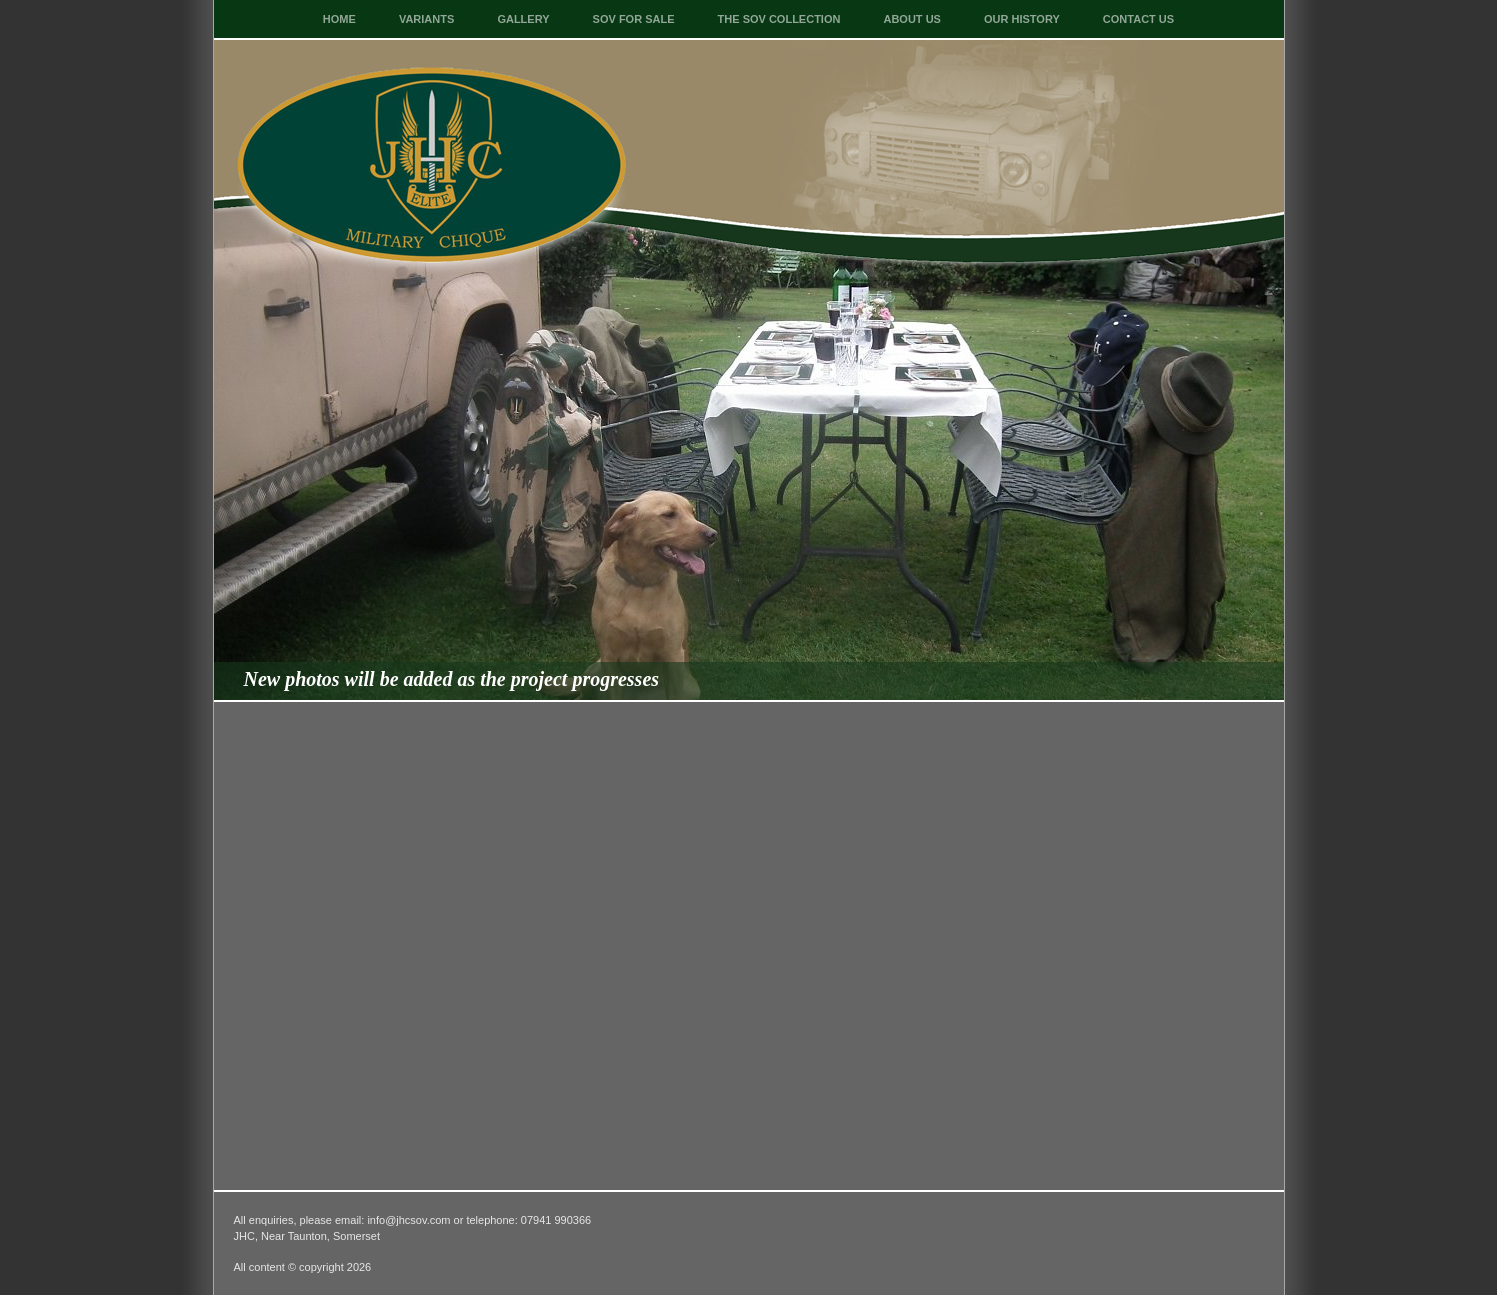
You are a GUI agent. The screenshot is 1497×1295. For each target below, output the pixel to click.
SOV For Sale (634, 19)
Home (339, 19)
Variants (426, 19)
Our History (1022, 19)
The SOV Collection (779, 19)
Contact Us (1138, 19)
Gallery (523, 19)
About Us (911, 19)
